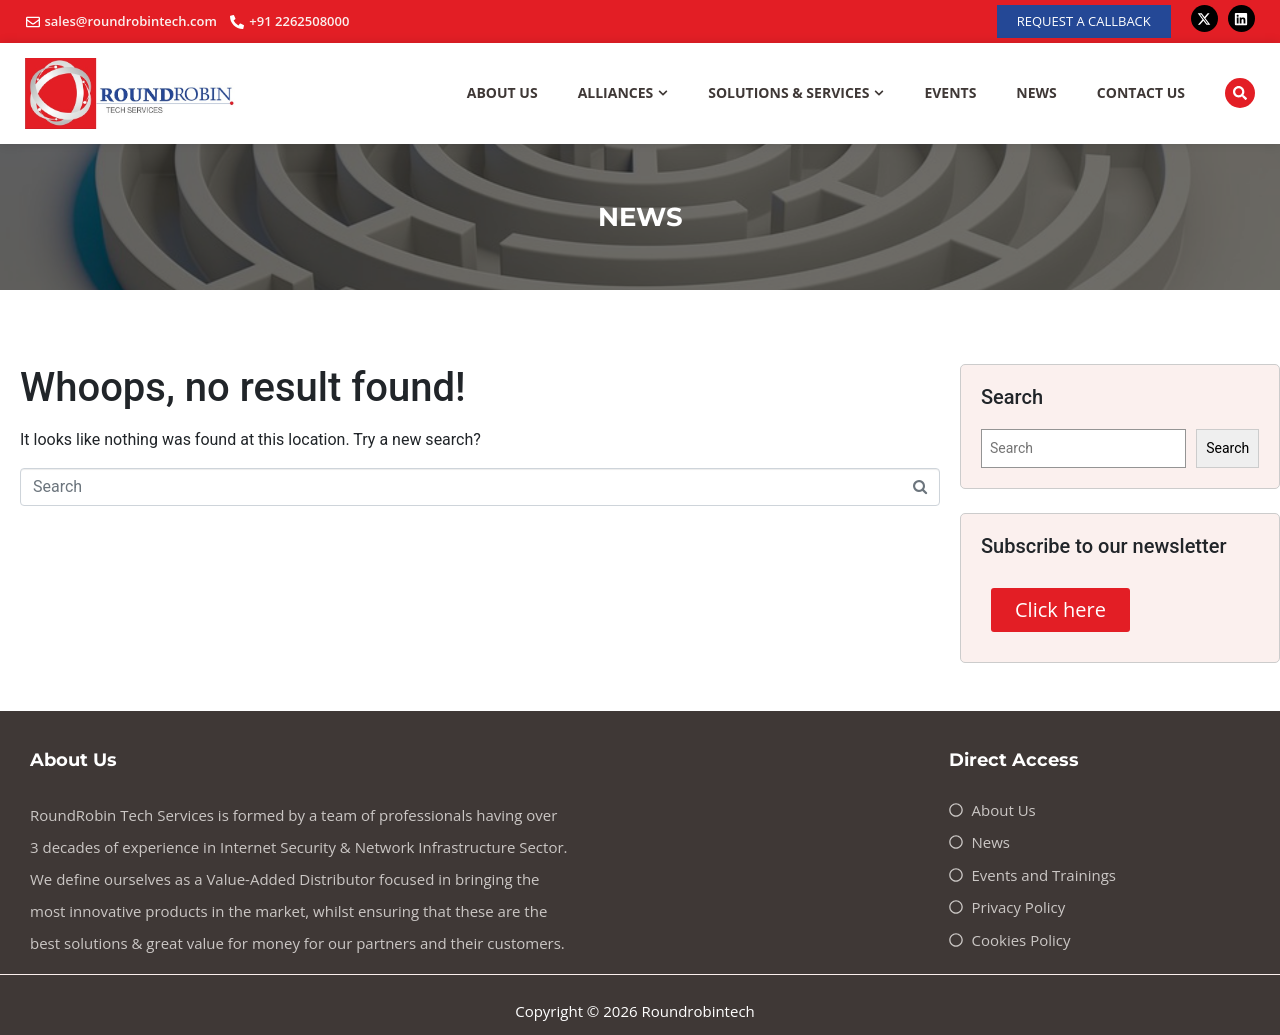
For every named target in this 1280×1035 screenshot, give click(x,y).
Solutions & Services (796, 93)
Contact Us (1141, 92)
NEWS (640, 217)
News (1036, 92)
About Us (502, 92)
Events (950, 92)
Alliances (623, 93)
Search (1227, 448)
